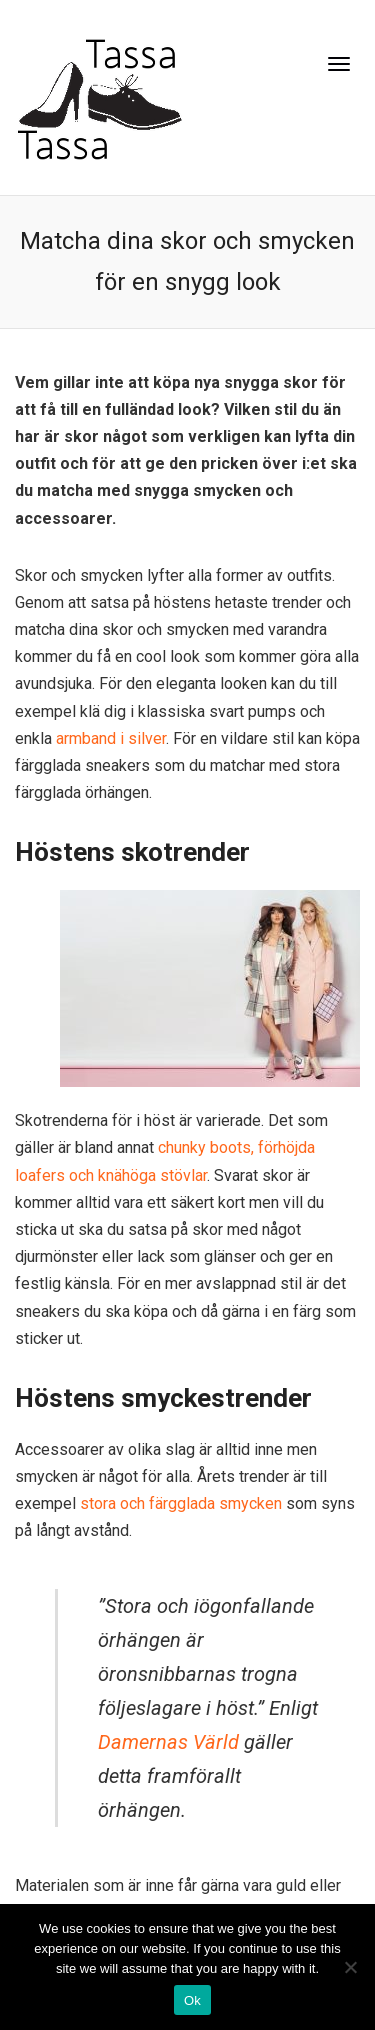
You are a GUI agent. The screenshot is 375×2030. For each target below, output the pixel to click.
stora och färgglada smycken (181, 1503)
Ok (192, 2000)
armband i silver (111, 738)
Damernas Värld (168, 1742)
